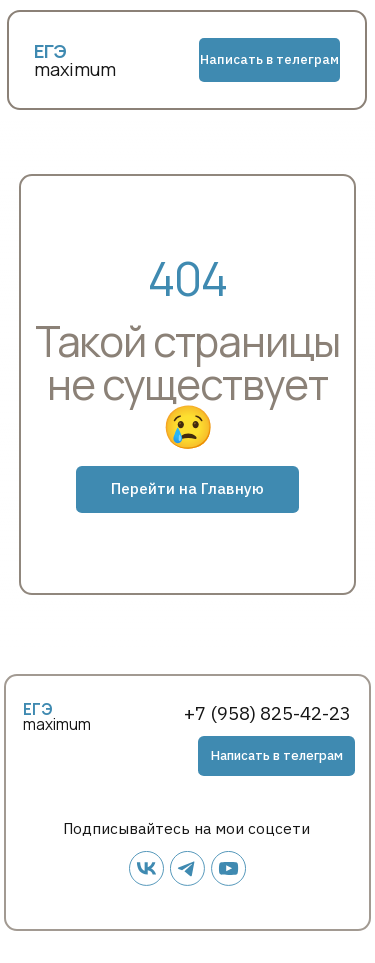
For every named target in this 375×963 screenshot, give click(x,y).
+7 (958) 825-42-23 (267, 713)
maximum (75, 69)
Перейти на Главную (187, 488)
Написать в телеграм (269, 59)
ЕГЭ (38, 709)
